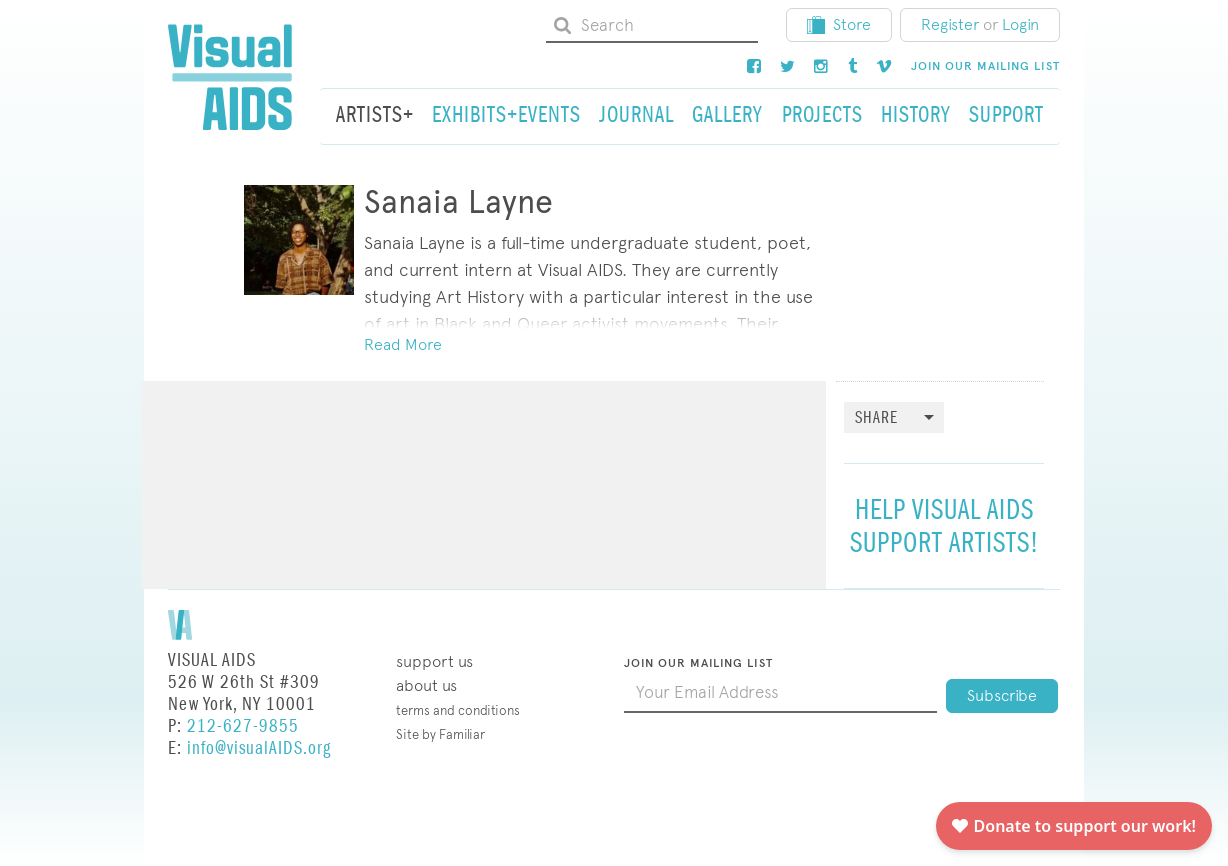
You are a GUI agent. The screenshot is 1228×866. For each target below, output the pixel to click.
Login (1020, 24)
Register (950, 24)
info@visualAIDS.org (259, 748)
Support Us (434, 661)
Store (839, 24)
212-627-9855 (243, 726)
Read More (403, 344)
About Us (426, 685)
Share (876, 418)
